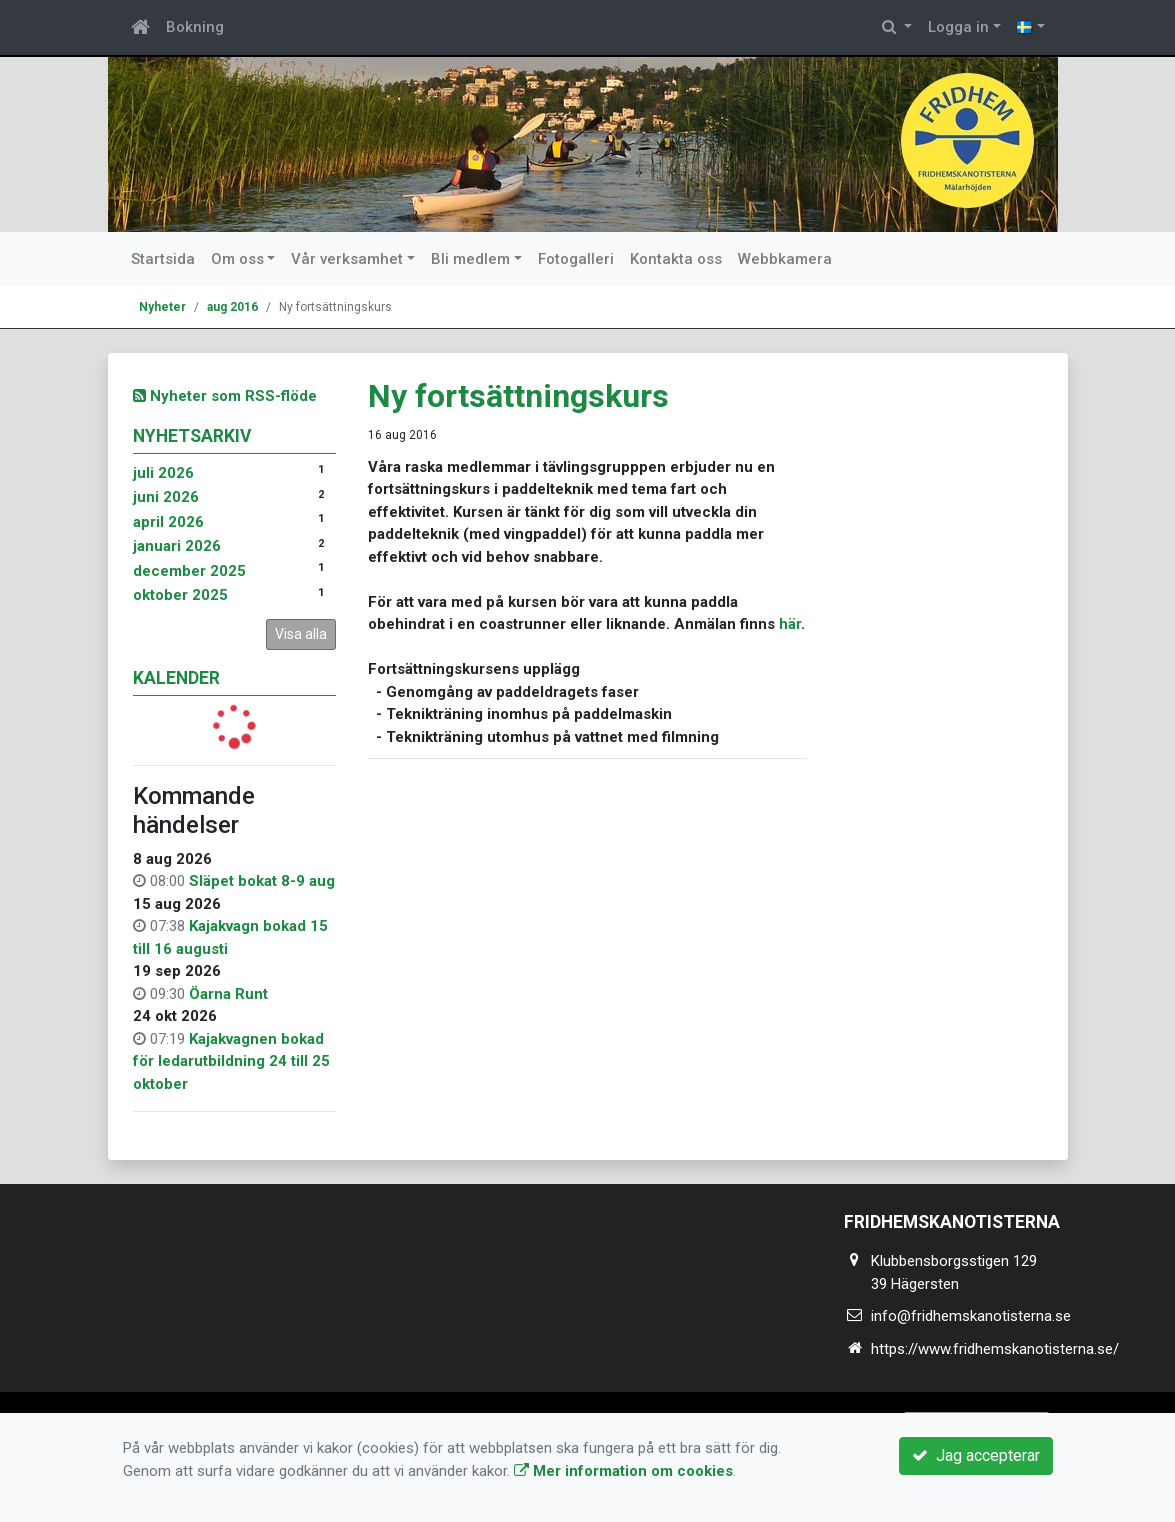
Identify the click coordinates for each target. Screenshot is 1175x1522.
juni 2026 (166, 497)
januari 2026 (177, 546)
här (790, 624)
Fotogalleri (576, 259)
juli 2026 (163, 473)
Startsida (163, 259)
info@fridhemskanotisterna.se (971, 1316)
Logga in (958, 27)
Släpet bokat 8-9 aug (262, 881)
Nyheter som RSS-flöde (225, 396)
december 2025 (189, 571)
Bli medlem (470, 259)
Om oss (237, 259)
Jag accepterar (976, 1455)
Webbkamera (785, 259)
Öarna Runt (228, 994)
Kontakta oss (676, 259)
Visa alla (301, 634)
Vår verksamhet (347, 259)
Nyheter (162, 307)
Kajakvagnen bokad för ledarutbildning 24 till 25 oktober (231, 1061)
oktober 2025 (180, 595)
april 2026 (168, 522)
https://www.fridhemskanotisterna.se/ (995, 1349)
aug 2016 (232, 307)
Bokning (195, 27)
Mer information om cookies (623, 1471)
